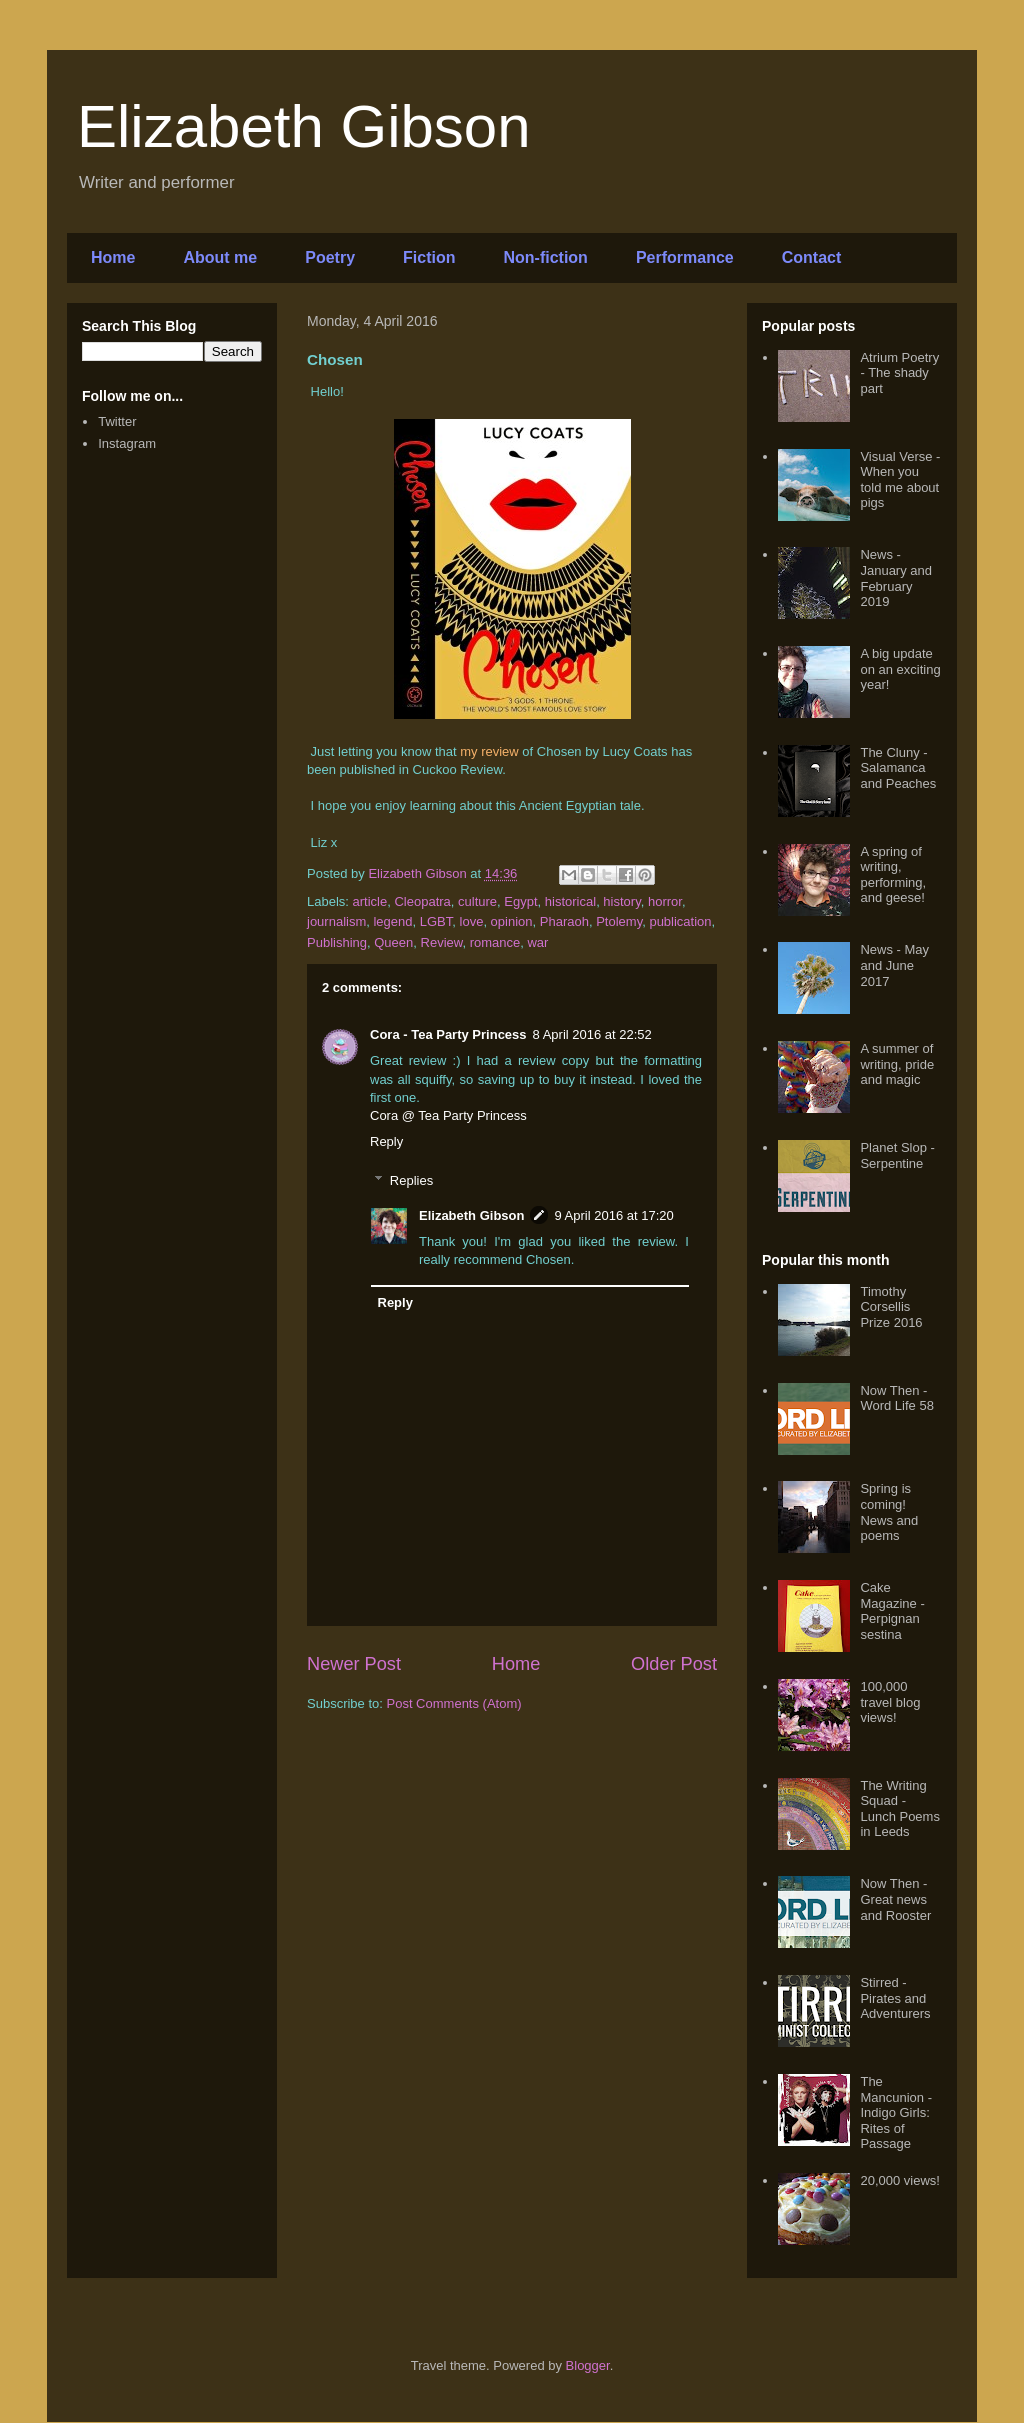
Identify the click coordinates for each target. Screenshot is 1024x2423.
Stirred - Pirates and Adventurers (895, 1998)
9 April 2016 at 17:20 (613, 1215)
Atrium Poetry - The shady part (899, 373)
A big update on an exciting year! (900, 669)
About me (220, 257)
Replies (411, 1180)
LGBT (436, 921)
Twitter (117, 421)
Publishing (337, 942)
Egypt (520, 901)
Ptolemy (619, 921)
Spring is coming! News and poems (889, 1512)
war (537, 942)
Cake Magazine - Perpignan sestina (892, 1611)
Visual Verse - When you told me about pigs (900, 480)
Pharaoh (564, 921)
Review (442, 942)
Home (113, 257)
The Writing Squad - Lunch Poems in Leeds (900, 1809)
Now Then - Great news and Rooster (895, 1899)
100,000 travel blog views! (890, 1702)
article (370, 901)
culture (477, 901)
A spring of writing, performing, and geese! (893, 875)
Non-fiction (545, 257)
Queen (393, 942)
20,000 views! (900, 2180)
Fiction (429, 257)
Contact (812, 257)
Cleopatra (422, 901)
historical (570, 901)
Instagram (127, 443)
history (621, 901)
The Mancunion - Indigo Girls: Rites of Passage (896, 2112)
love (472, 921)
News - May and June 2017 (894, 965)
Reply (386, 1141)
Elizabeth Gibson (304, 126)
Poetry (330, 257)
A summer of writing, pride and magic (897, 1064)
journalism (336, 921)
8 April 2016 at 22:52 (592, 1034)
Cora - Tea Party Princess (448, 1034)
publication (680, 921)
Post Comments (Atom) (454, 1703)
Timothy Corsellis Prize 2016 (891, 1307)
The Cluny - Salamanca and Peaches (898, 768)
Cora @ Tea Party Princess (448, 1115)
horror (665, 901)
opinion (512, 921)
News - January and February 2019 (896, 578)
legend (392, 921)
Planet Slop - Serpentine (897, 1155)
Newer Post (354, 1664)
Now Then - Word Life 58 (896, 1398)
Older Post (674, 1664)
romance (495, 942)
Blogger (588, 2365)
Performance (685, 257)
